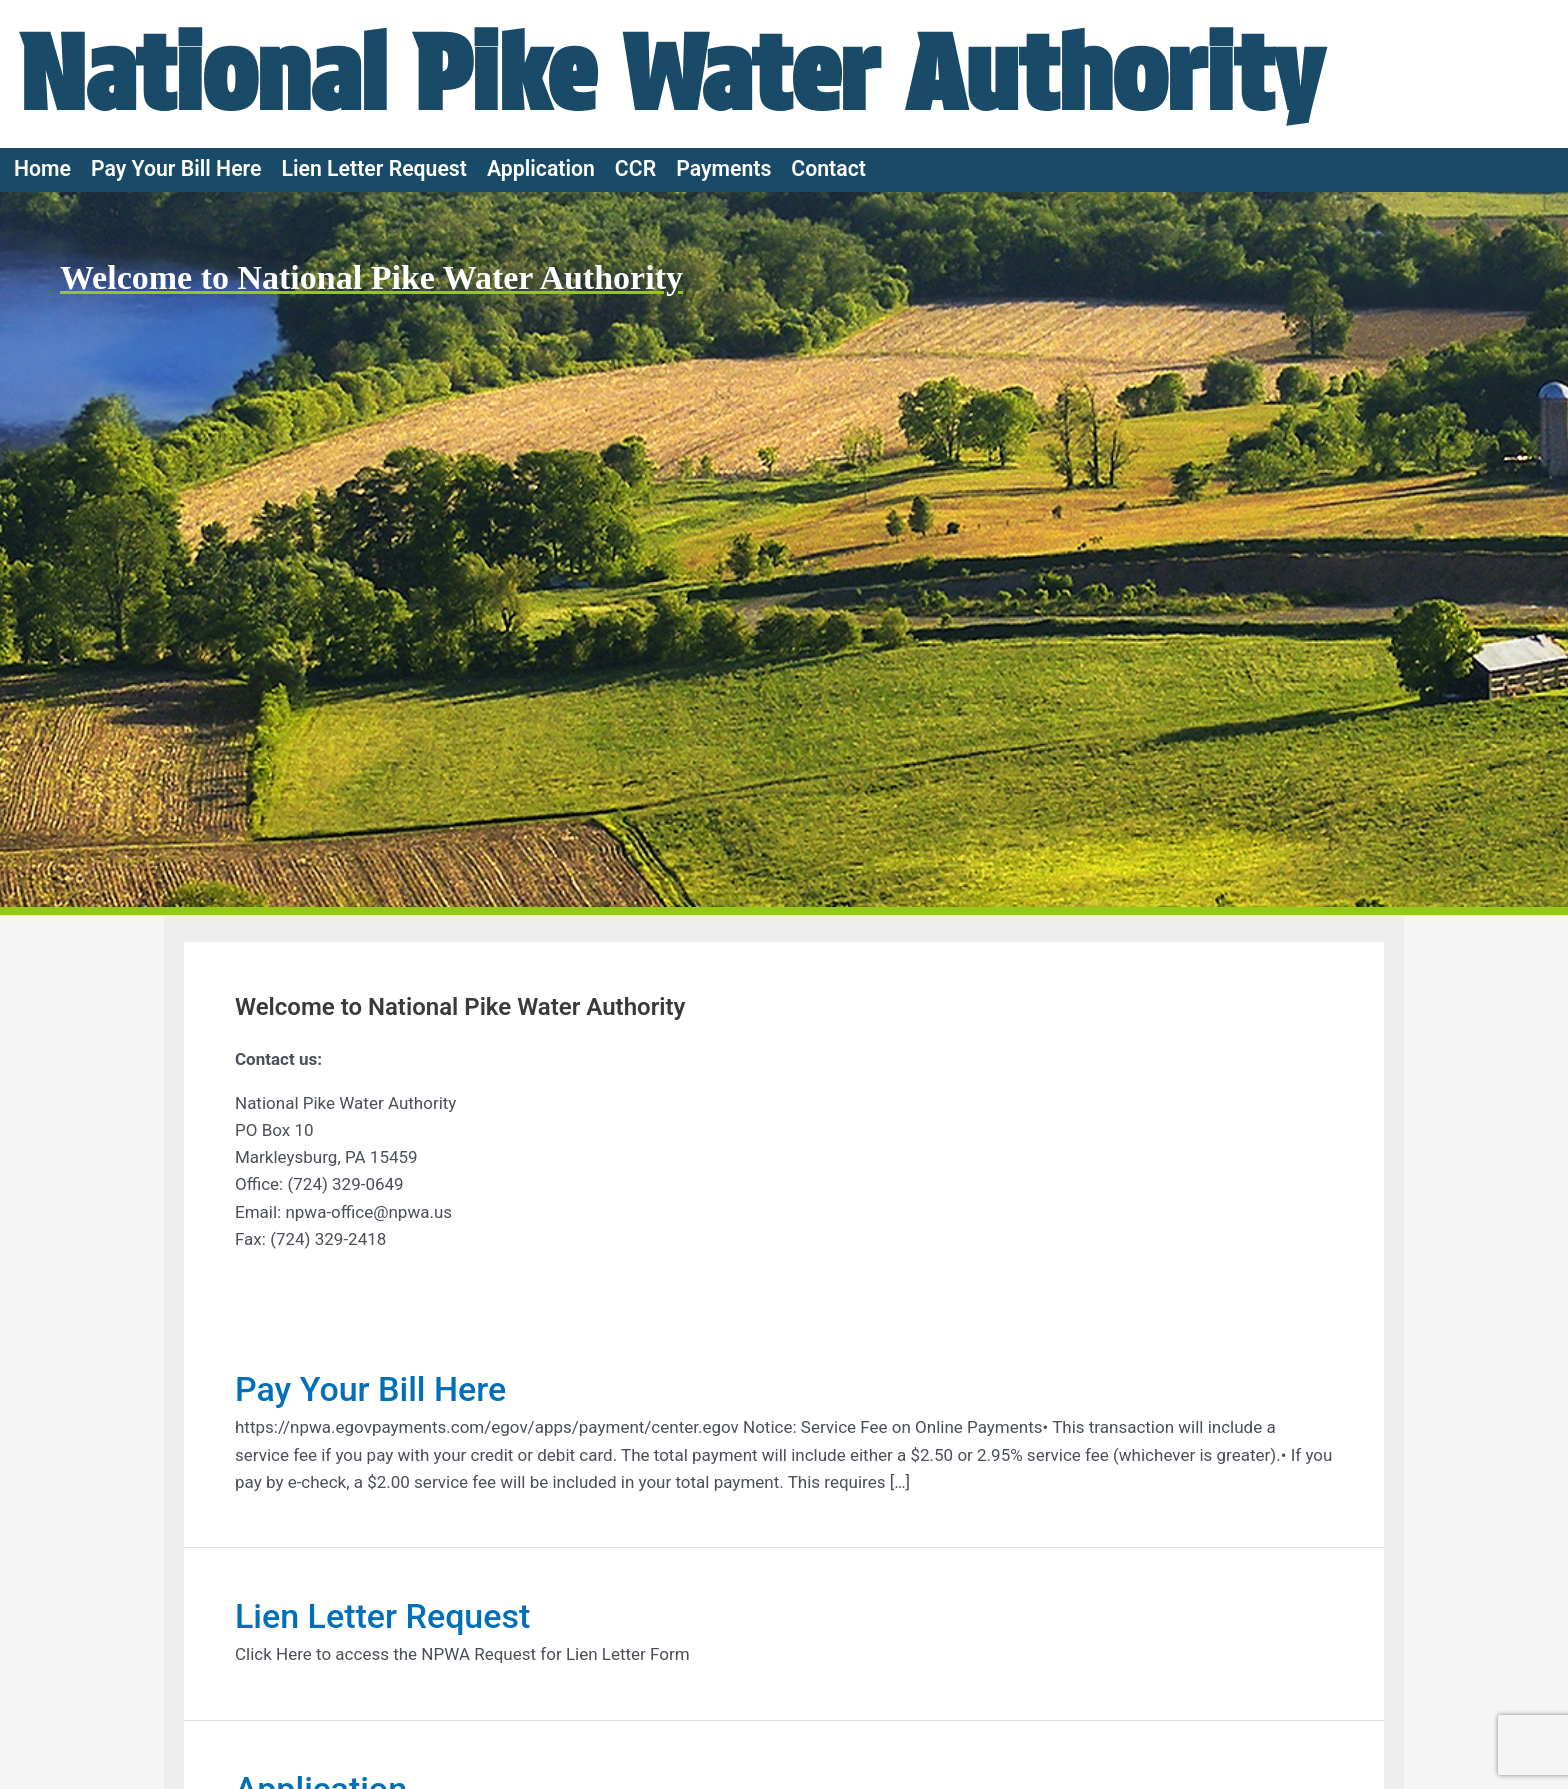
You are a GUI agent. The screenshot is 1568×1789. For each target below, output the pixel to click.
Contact (828, 168)
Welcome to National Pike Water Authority (371, 277)
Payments (723, 168)
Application (541, 168)
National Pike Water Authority (671, 73)
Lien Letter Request (373, 168)
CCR (635, 168)
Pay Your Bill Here (176, 168)
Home (42, 168)
